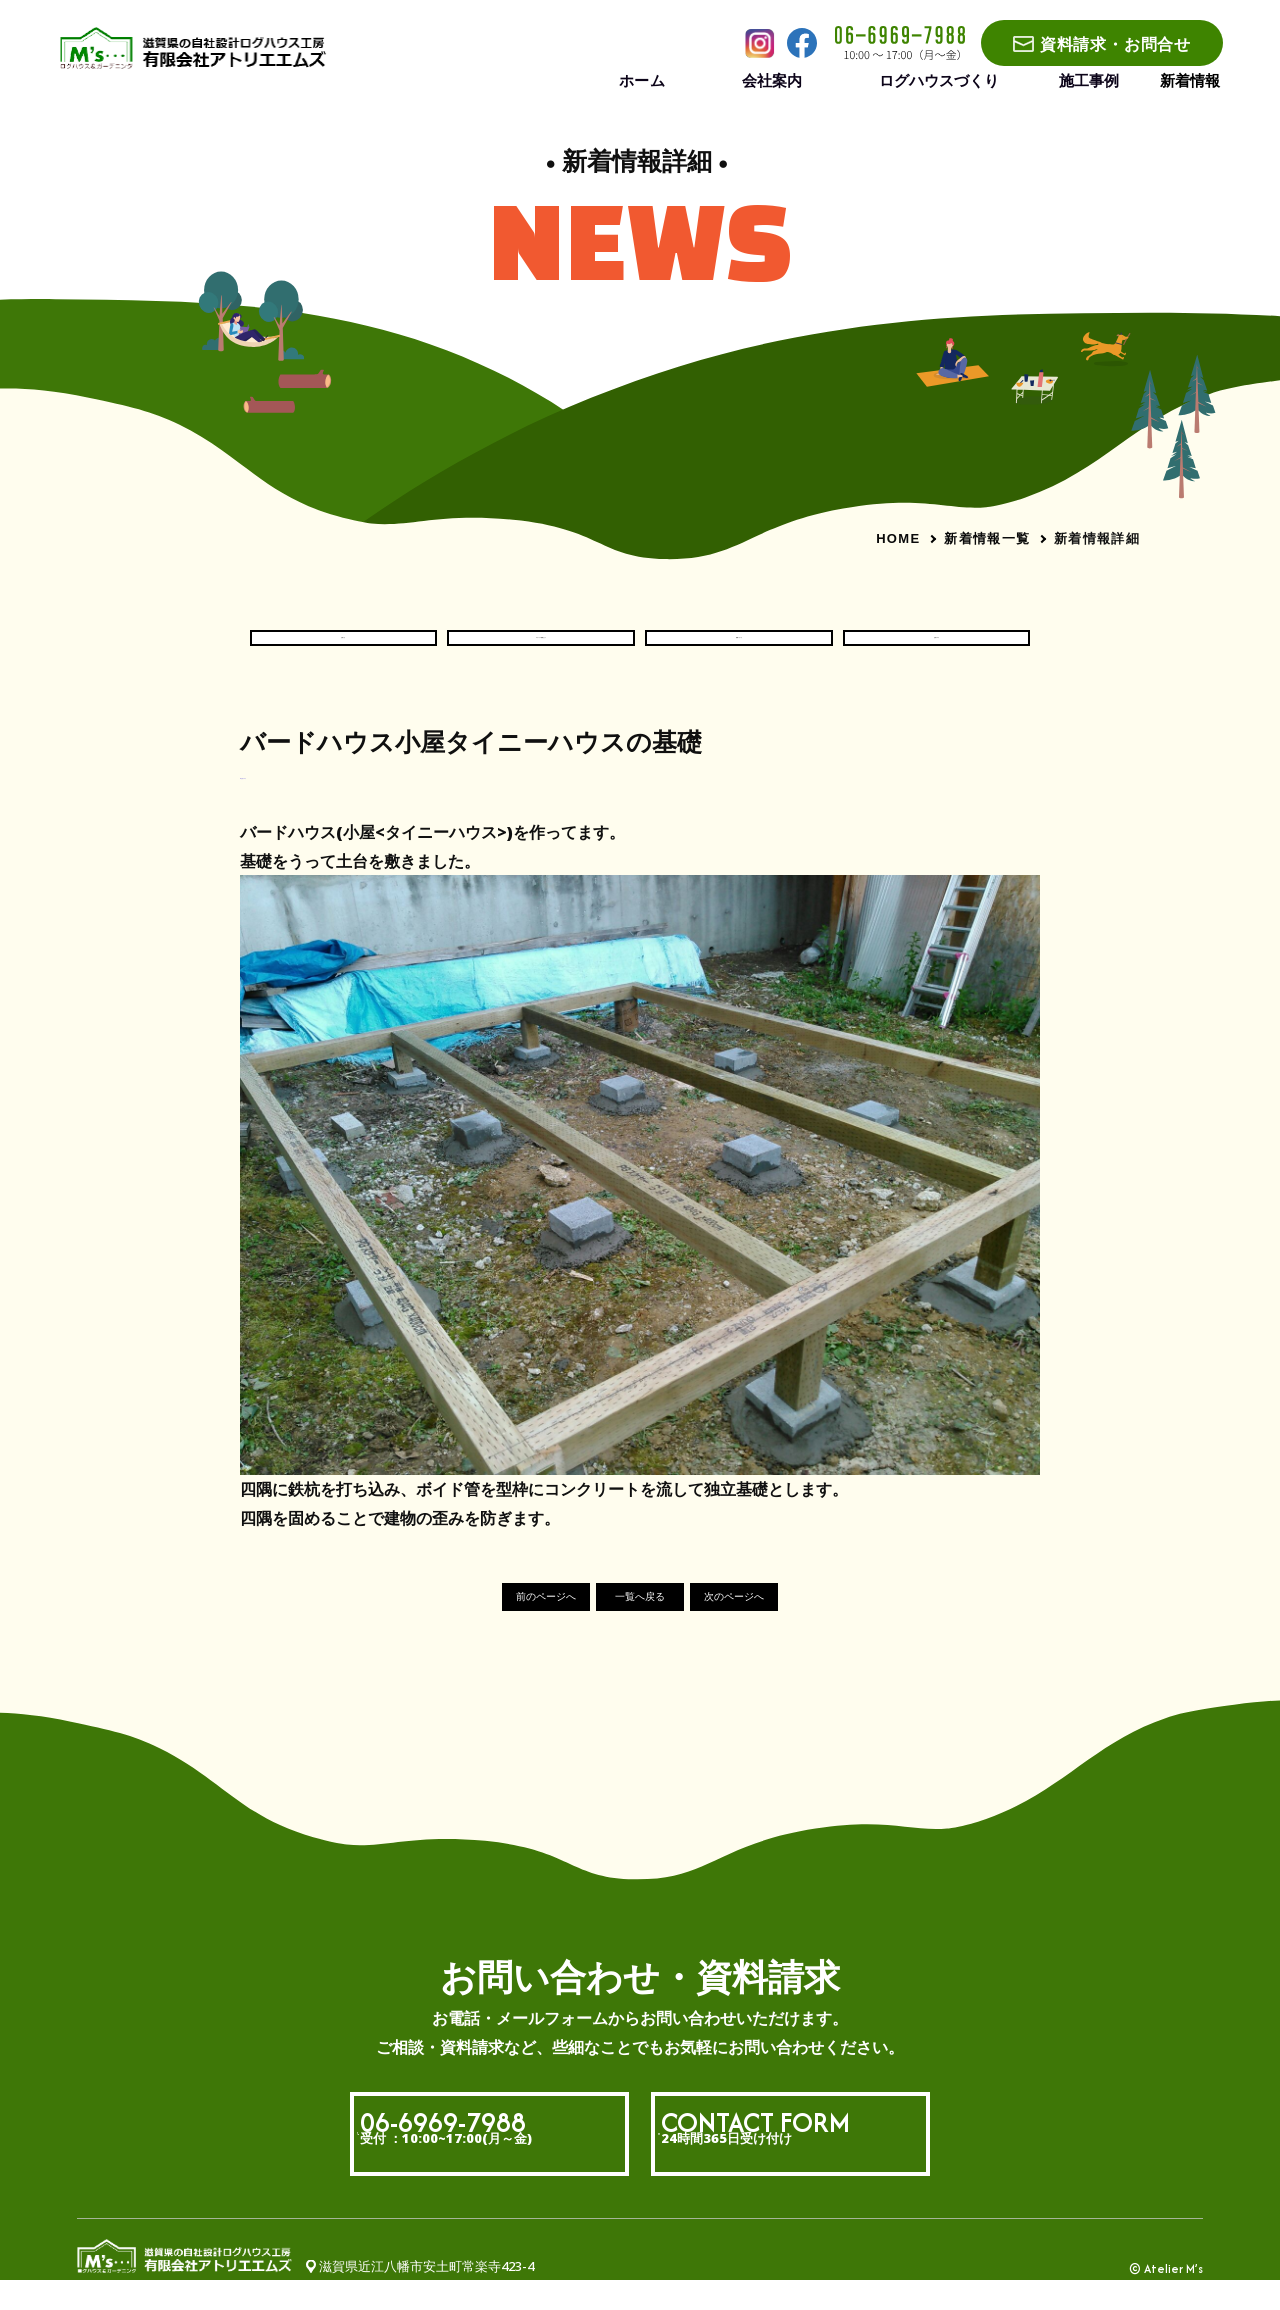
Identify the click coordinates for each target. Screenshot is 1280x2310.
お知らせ (343, 651)
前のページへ (496, 1626)
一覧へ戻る (640, 1626)
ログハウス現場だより (541, 651)
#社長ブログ (277, 801)
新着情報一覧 (987, 538)
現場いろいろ (739, 651)
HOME (898, 538)
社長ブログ (937, 651)
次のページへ (784, 1626)
